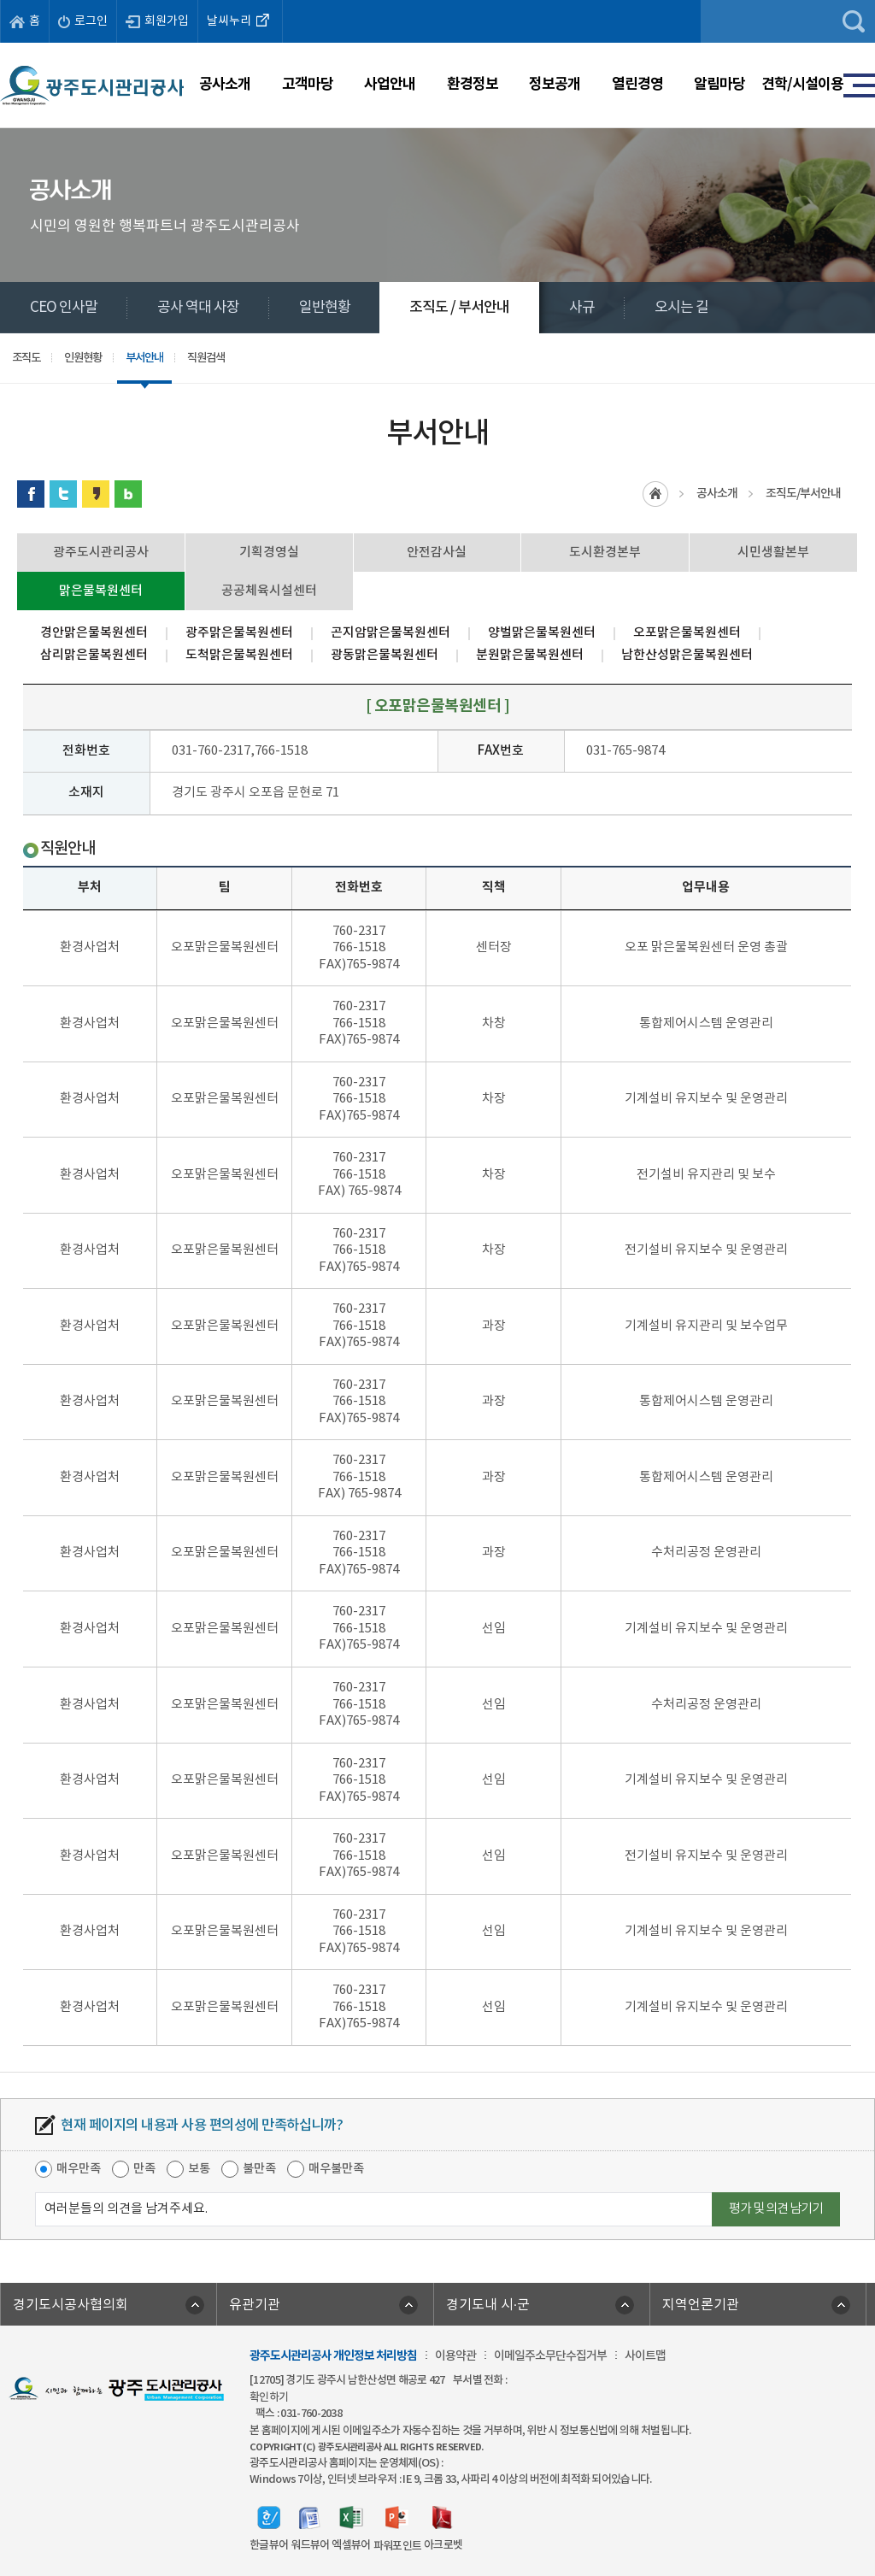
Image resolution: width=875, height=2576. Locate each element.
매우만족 (78, 2168)
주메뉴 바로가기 (437, 0)
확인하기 (269, 2397)
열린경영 (637, 84)
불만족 (259, 2168)
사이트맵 (645, 2356)
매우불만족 (336, 2168)
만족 (144, 2168)
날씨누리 (240, 20)
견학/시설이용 (802, 84)
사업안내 (389, 84)
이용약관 (455, 2356)
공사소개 (224, 84)
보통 (199, 2168)
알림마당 (719, 84)
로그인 (83, 21)
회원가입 (157, 21)
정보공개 (554, 84)
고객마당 (307, 84)
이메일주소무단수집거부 (550, 2356)
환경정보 (472, 84)
